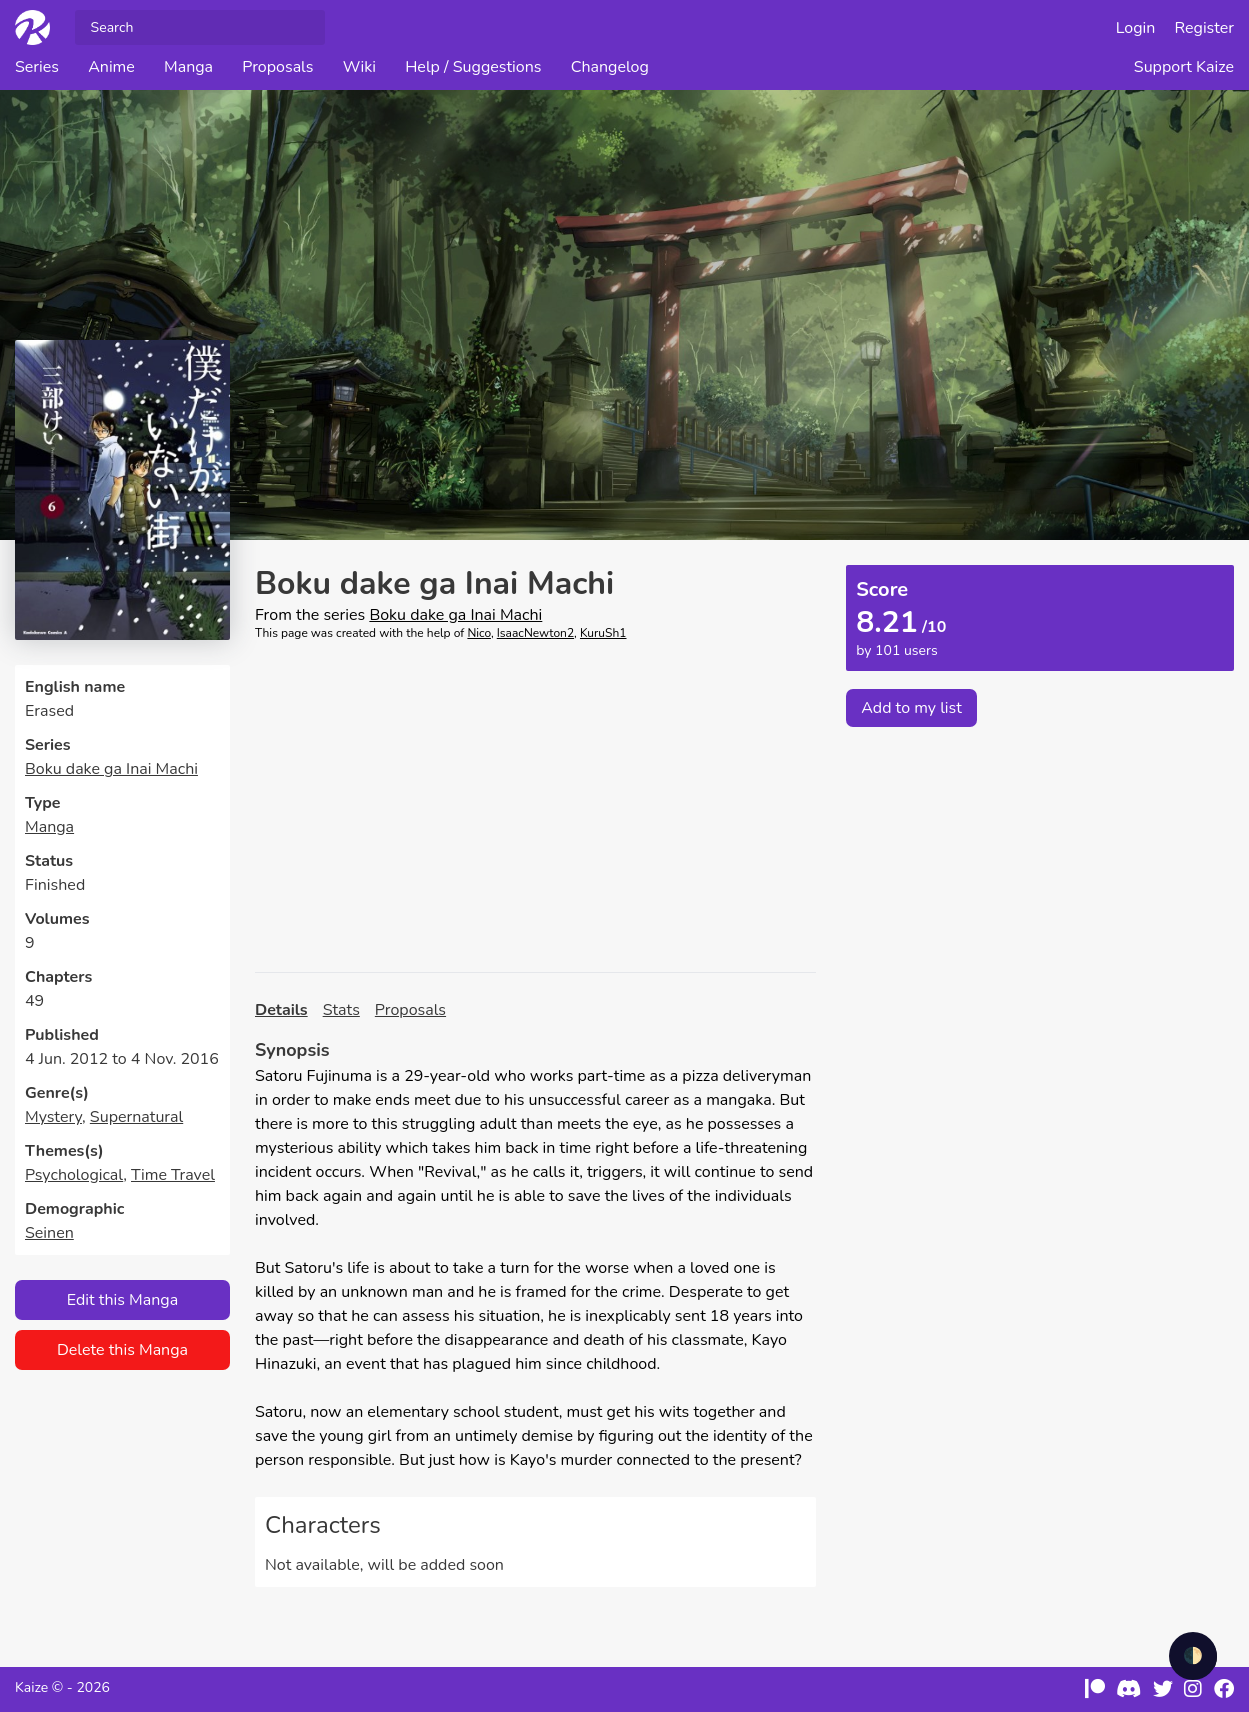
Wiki (359, 67)
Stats (341, 1010)
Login (1136, 28)
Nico (479, 633)
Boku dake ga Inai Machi (111, 769)
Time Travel (173, 1175)
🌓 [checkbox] (1193, 1656)
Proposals (277, 67)
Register (1205, 28)
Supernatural (136, 1117)
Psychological (74, 1175)
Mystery (53, 1117)
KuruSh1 (603, 633)
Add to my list (911, 708)
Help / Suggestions (473, 67)
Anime (111, 67)
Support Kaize (1184, 67)
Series (37, 67)
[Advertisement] (535, 807)
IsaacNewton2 (535, 633)
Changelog (610, 67)
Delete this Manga (122, 1350)
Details (281, 1010)
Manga (188, 67)
